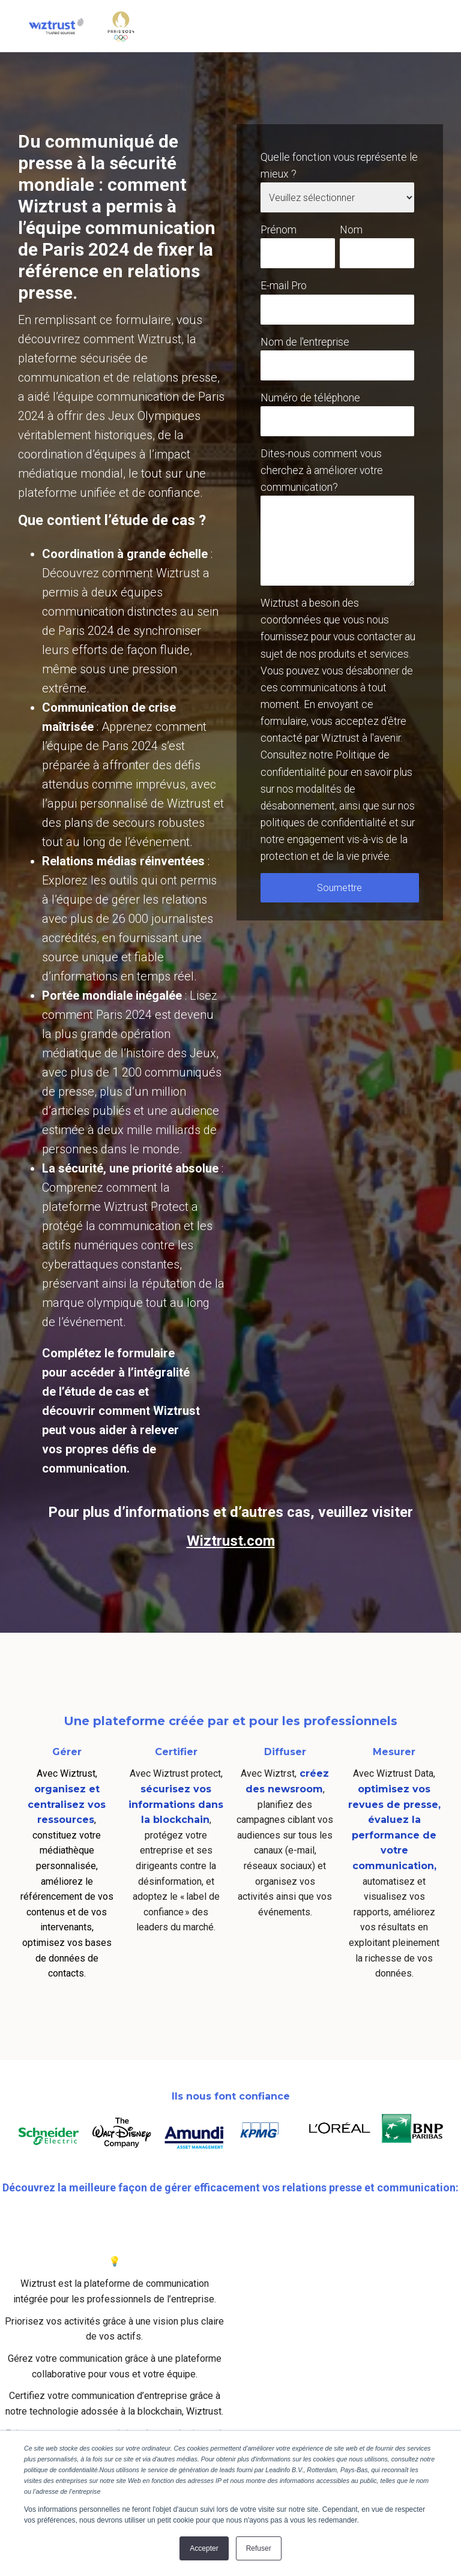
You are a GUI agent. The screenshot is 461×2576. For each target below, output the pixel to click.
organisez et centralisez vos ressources (67, 1804)
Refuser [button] (258, 2548)
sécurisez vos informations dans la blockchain (175, 1804)
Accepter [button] (204, 2548)
